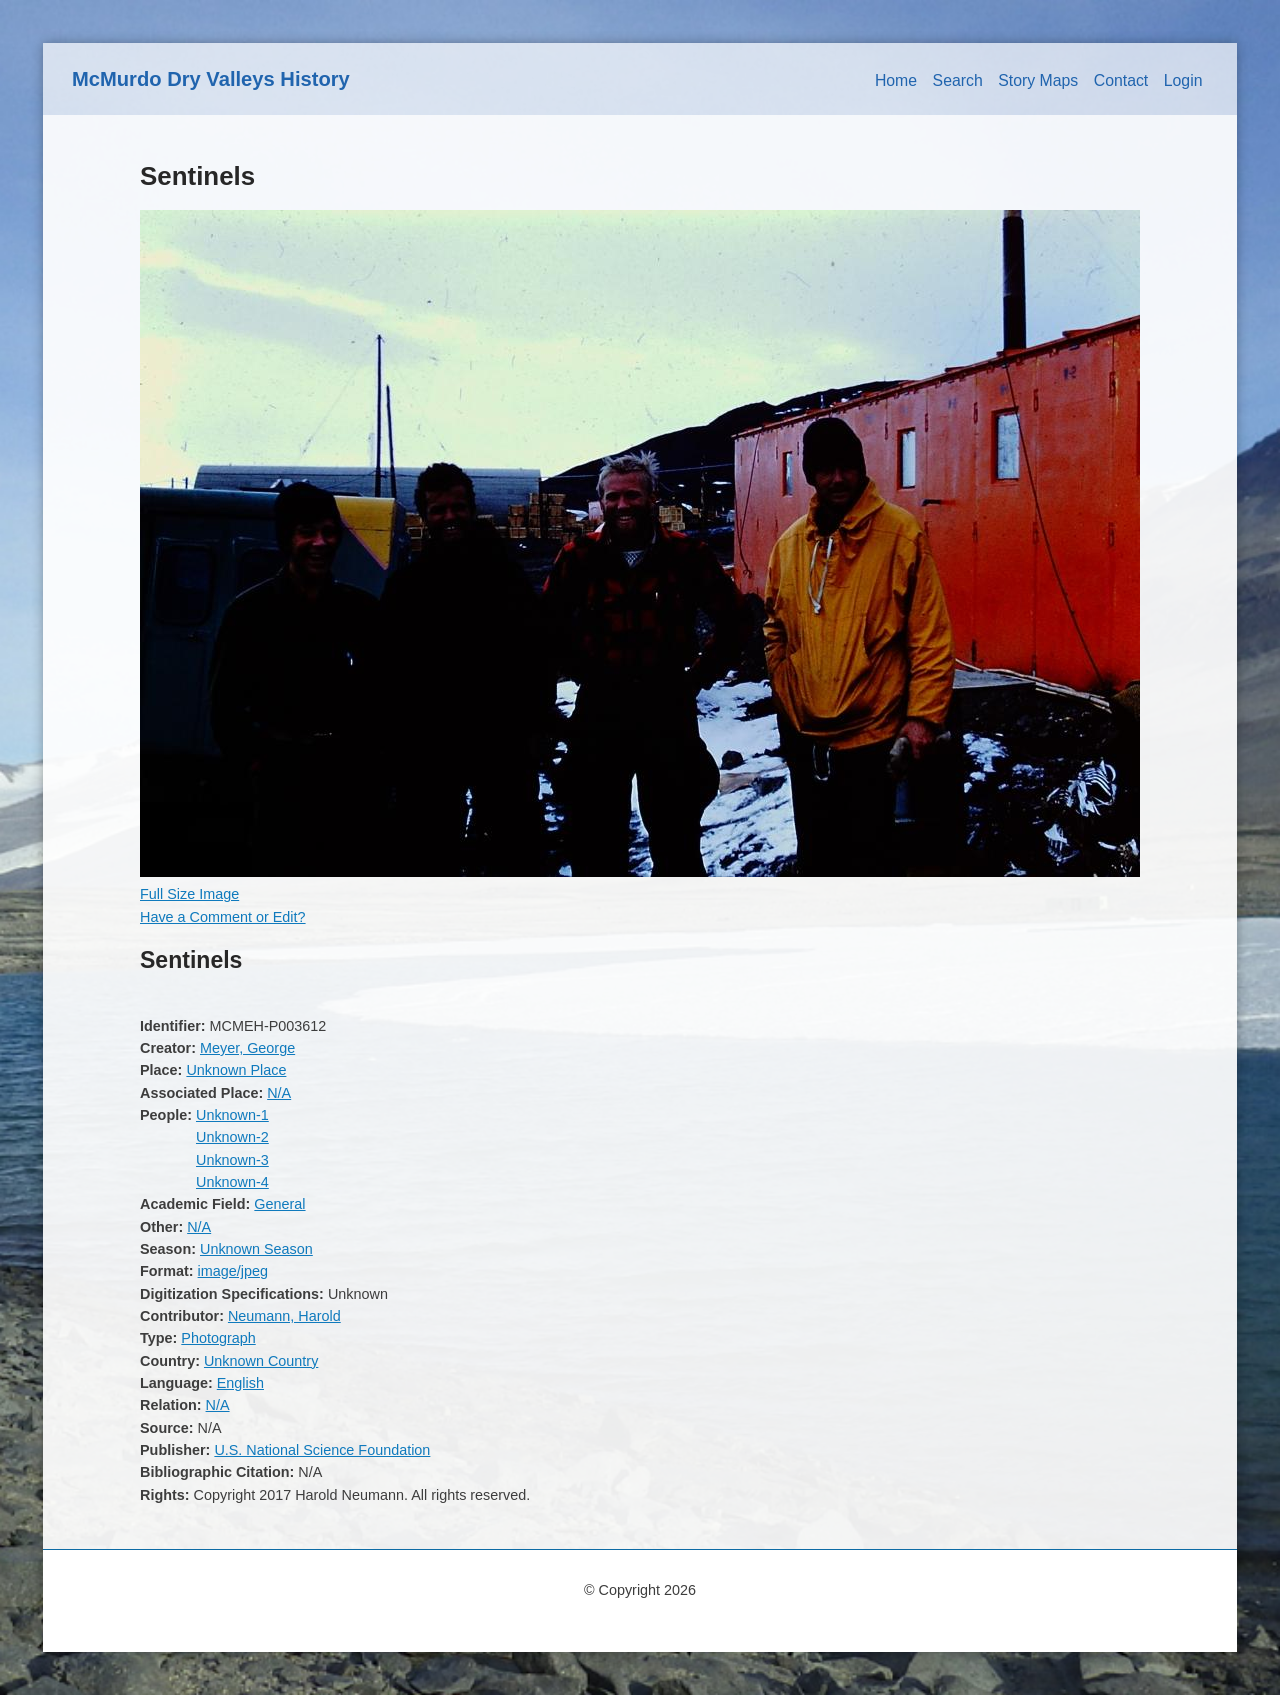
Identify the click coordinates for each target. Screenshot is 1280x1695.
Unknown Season (256, 1249)
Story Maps (1038, 80)
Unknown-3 (232, 1160)
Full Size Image (189, 894)
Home (896, 80)
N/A (279, 1093)
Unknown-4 (232, 1182)
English (240, 1383)
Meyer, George (247, 1048)
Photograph (218, 1338)
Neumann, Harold (284, 1316)
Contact (1121, 80)
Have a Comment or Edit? (223, 917)
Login (1183, 80)
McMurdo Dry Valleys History (211, 79)
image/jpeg (233, 1271)
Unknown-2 (232, 1137)
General (279, 1204)
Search (958, 80)
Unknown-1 (232, 1115)
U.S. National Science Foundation (322, 1450)
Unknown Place (236, 1070)
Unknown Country (261, 1361)
